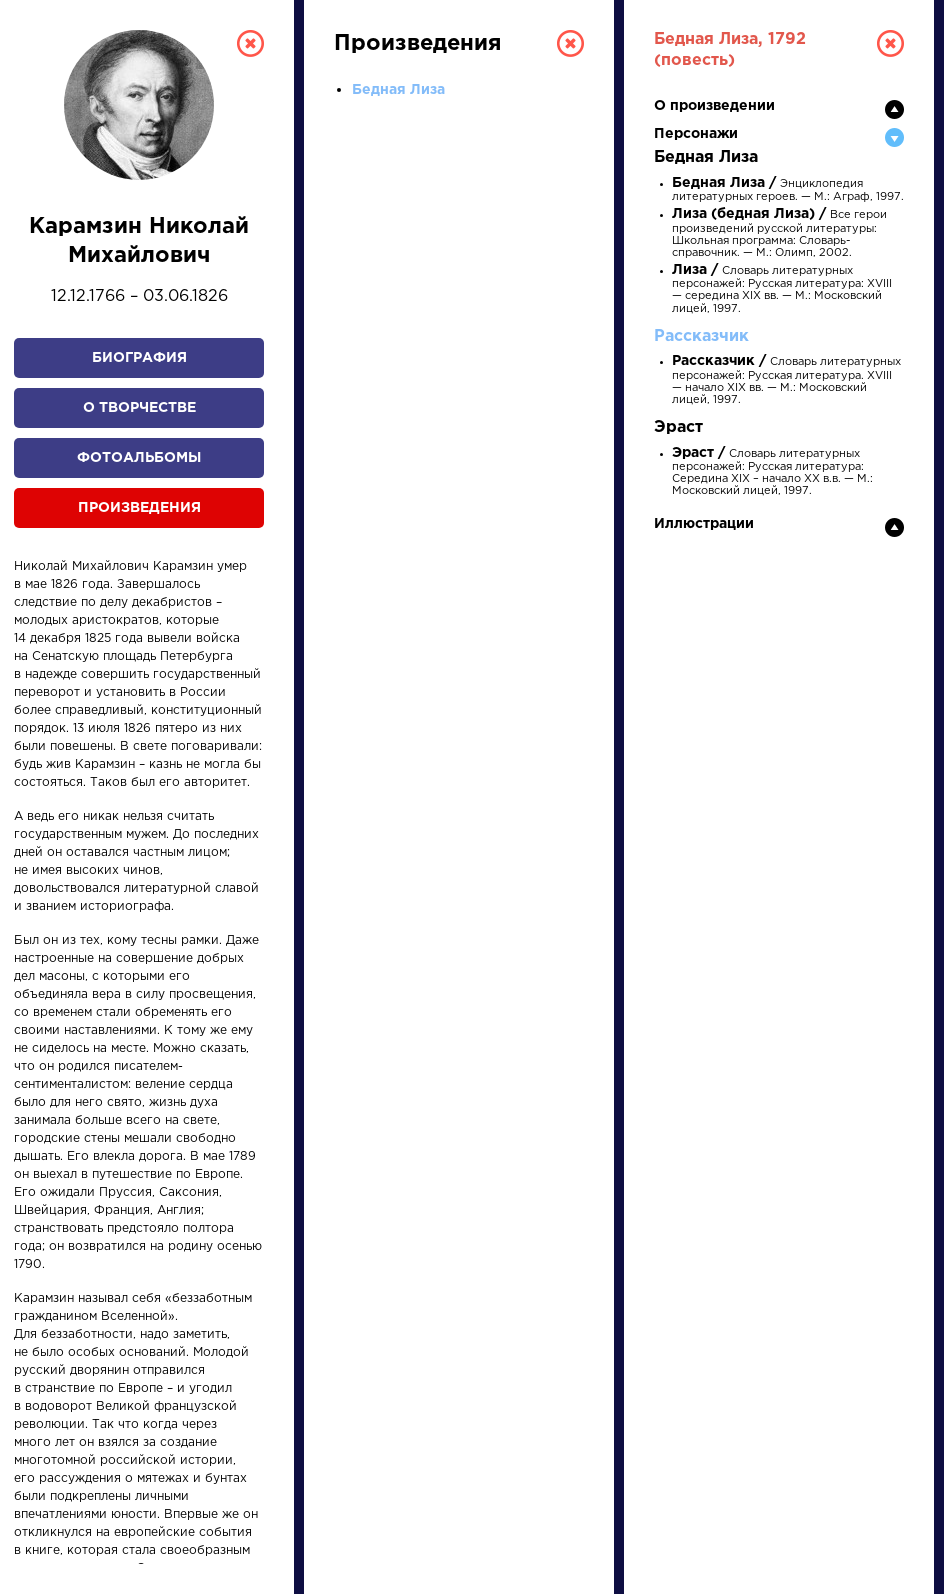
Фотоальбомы (139, 458)
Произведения (139, 508)
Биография (139, 358)
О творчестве (139, 408)
